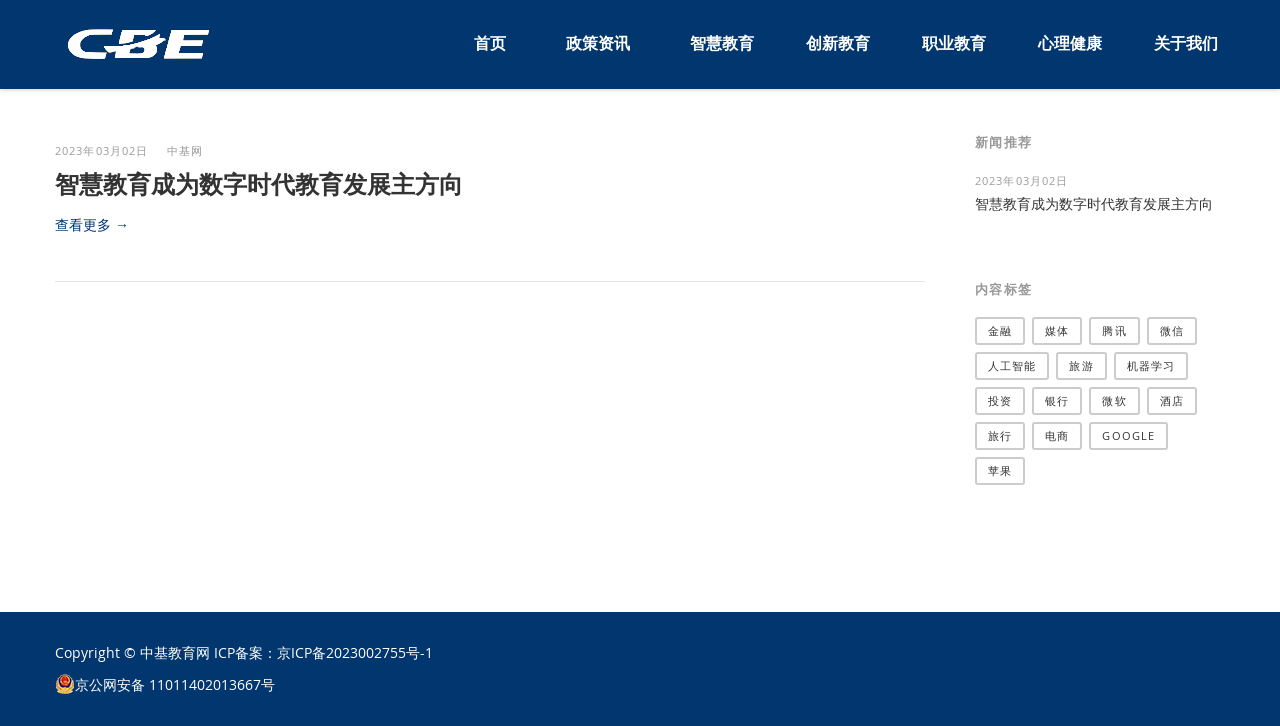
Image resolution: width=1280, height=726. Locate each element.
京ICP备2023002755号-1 (355, 652)
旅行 (1000, 435)
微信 (1172, 330)
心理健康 (1070, 43)
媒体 (1057, 330)
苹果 (1000, 470)
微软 (1114, 400)
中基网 (185, 150)
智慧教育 (722, 43)
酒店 (1172, 400)
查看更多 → (92, 224)
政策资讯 (598, 43)
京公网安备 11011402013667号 (175, 684)
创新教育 (838, 43)
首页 (490, 43)
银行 (1057, 400)
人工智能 (1012, 365)
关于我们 (1186, 43)
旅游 (1081, 365)
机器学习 (1151, 365)
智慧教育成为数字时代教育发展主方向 (259, 184)
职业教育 (954, 43)
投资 (1000, 400)
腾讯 (1114, 330)
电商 (1057, 435)
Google (1128, 435)
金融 (1000, 330)
